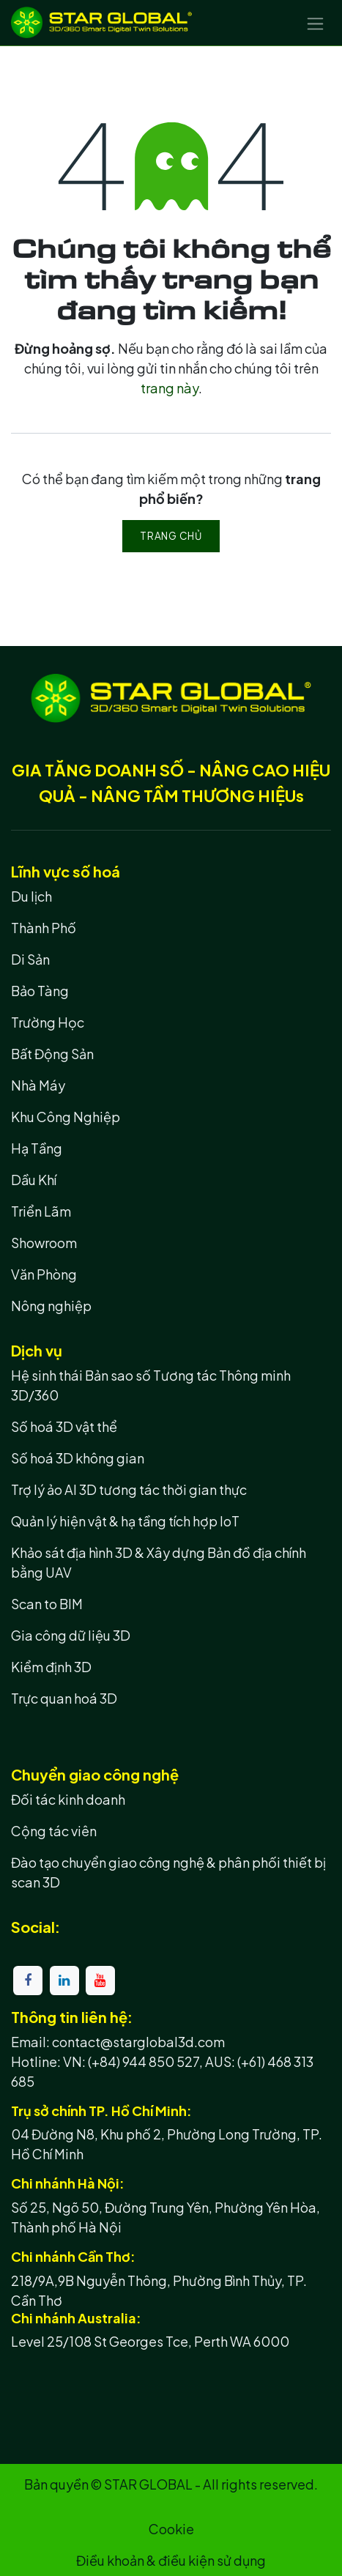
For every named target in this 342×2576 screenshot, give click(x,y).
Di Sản (30, 959)
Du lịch (31, 896)
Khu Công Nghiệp (65, 1116)
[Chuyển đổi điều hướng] (315, 23)
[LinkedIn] (64, 1980)
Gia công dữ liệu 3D (70, 1635)
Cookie (171, 2528)
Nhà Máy (38, 1085)
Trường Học (47, 1022)
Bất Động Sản (52, 1053)
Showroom (44, 1242)
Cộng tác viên (54, 1830)
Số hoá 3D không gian (77, 1458)
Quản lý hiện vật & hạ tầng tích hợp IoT (125, 1520)
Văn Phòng (44, 1274)
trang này (169, 387)
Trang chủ (170, 536)
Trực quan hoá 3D (64, 1698)
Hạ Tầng (36, 1148)
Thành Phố (43, 927)
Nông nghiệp (51, 1305)
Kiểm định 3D (51, 1666)
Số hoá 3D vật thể (64, 1426)
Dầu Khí (33, 1179)
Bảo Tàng (40, 990)
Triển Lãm (41, 1211)
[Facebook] (27, 1980)
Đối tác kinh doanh (68, 1799)
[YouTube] (100, 1980)
